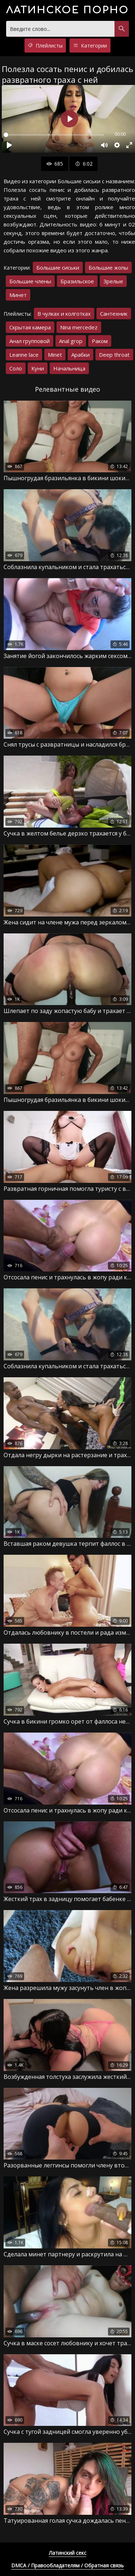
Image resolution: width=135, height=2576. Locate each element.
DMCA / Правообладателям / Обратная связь (67, 2565)
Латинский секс (67, 2552)
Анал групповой (29, 340)
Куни (37, 368)
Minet (55, 354)
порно (67, 10)
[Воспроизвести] (9, 145)
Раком (100, 340)
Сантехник (113, 313)
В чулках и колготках (64, 313)
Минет (18, 294)
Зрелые (113, 281)
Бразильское (77, 281)
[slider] (54, 134)
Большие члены (30, 281)
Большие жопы (108, 267)
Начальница (69, 368)
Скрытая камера (30, 327)
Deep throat (114, 354)
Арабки (80, 354)
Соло (15, 368)
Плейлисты (45, 45)
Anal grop (70, 340)
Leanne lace (24, 354)
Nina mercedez (79, 327)
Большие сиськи (57, 267)
